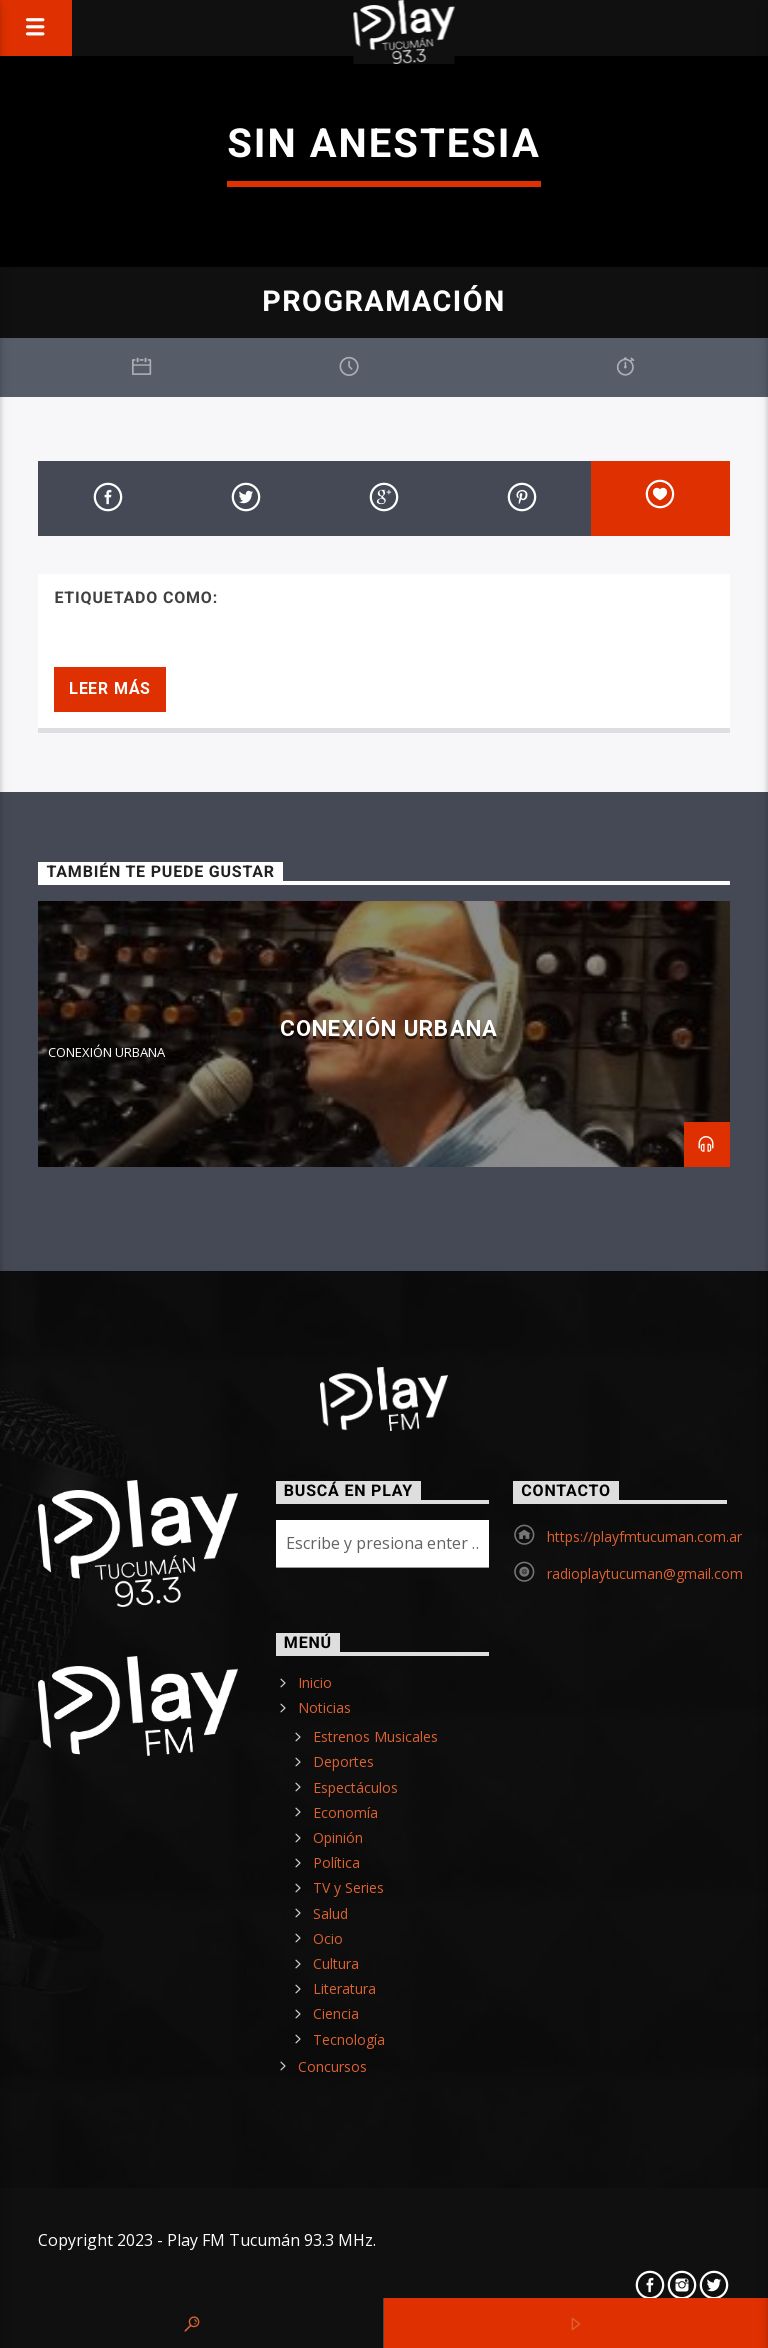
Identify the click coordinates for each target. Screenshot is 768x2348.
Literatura (344, 1988)
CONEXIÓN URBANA (389, 1028)
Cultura (336, 1963)
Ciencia (336, 2013)
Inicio (315, 1682)
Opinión (338, 1837)
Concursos (332, 2066)
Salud (330, 1913)
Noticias (324, 1707)
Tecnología (349, 2039)
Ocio (328, 1938)
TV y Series (348, 1887)
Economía (345, 1812)
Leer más (110, 688)
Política (336, 1862)
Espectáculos (355, 1787)
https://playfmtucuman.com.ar (644, 1536)
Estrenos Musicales (375, 1736)
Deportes (343, 1761)
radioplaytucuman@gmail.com (645, 1573)
